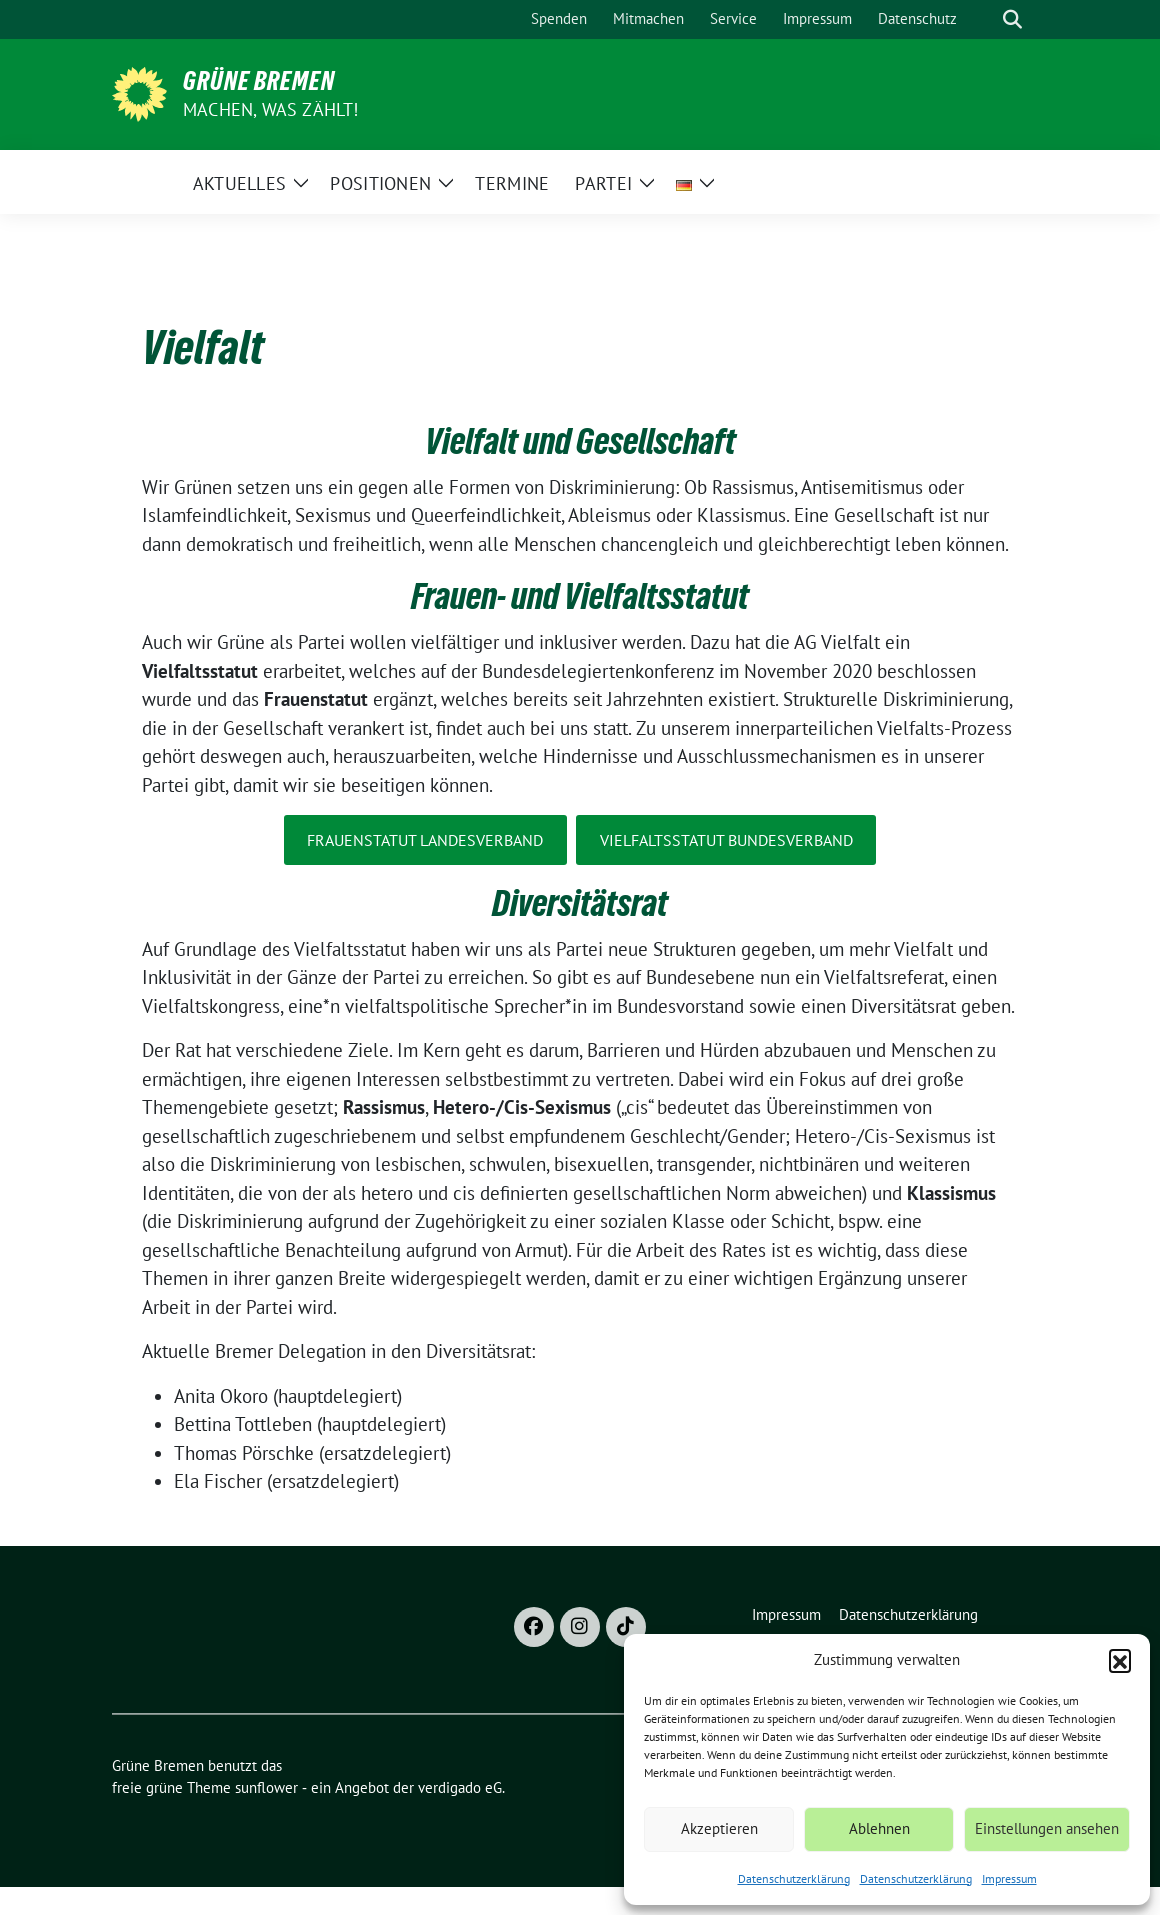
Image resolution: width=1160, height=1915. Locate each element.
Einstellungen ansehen (1047, 1828)
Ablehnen (879, 1828)
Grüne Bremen (259, 81)
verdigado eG (460, 1787)
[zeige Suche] (1012, 19)
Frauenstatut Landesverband (425, 840)
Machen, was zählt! (271, 109)
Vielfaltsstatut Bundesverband (726, 840)
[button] (1120, 1660)
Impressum (1009, 1878)
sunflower (266, 1787)
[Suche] (984, 19)
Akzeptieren (719, 1828)
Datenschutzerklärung (794, 1878)
